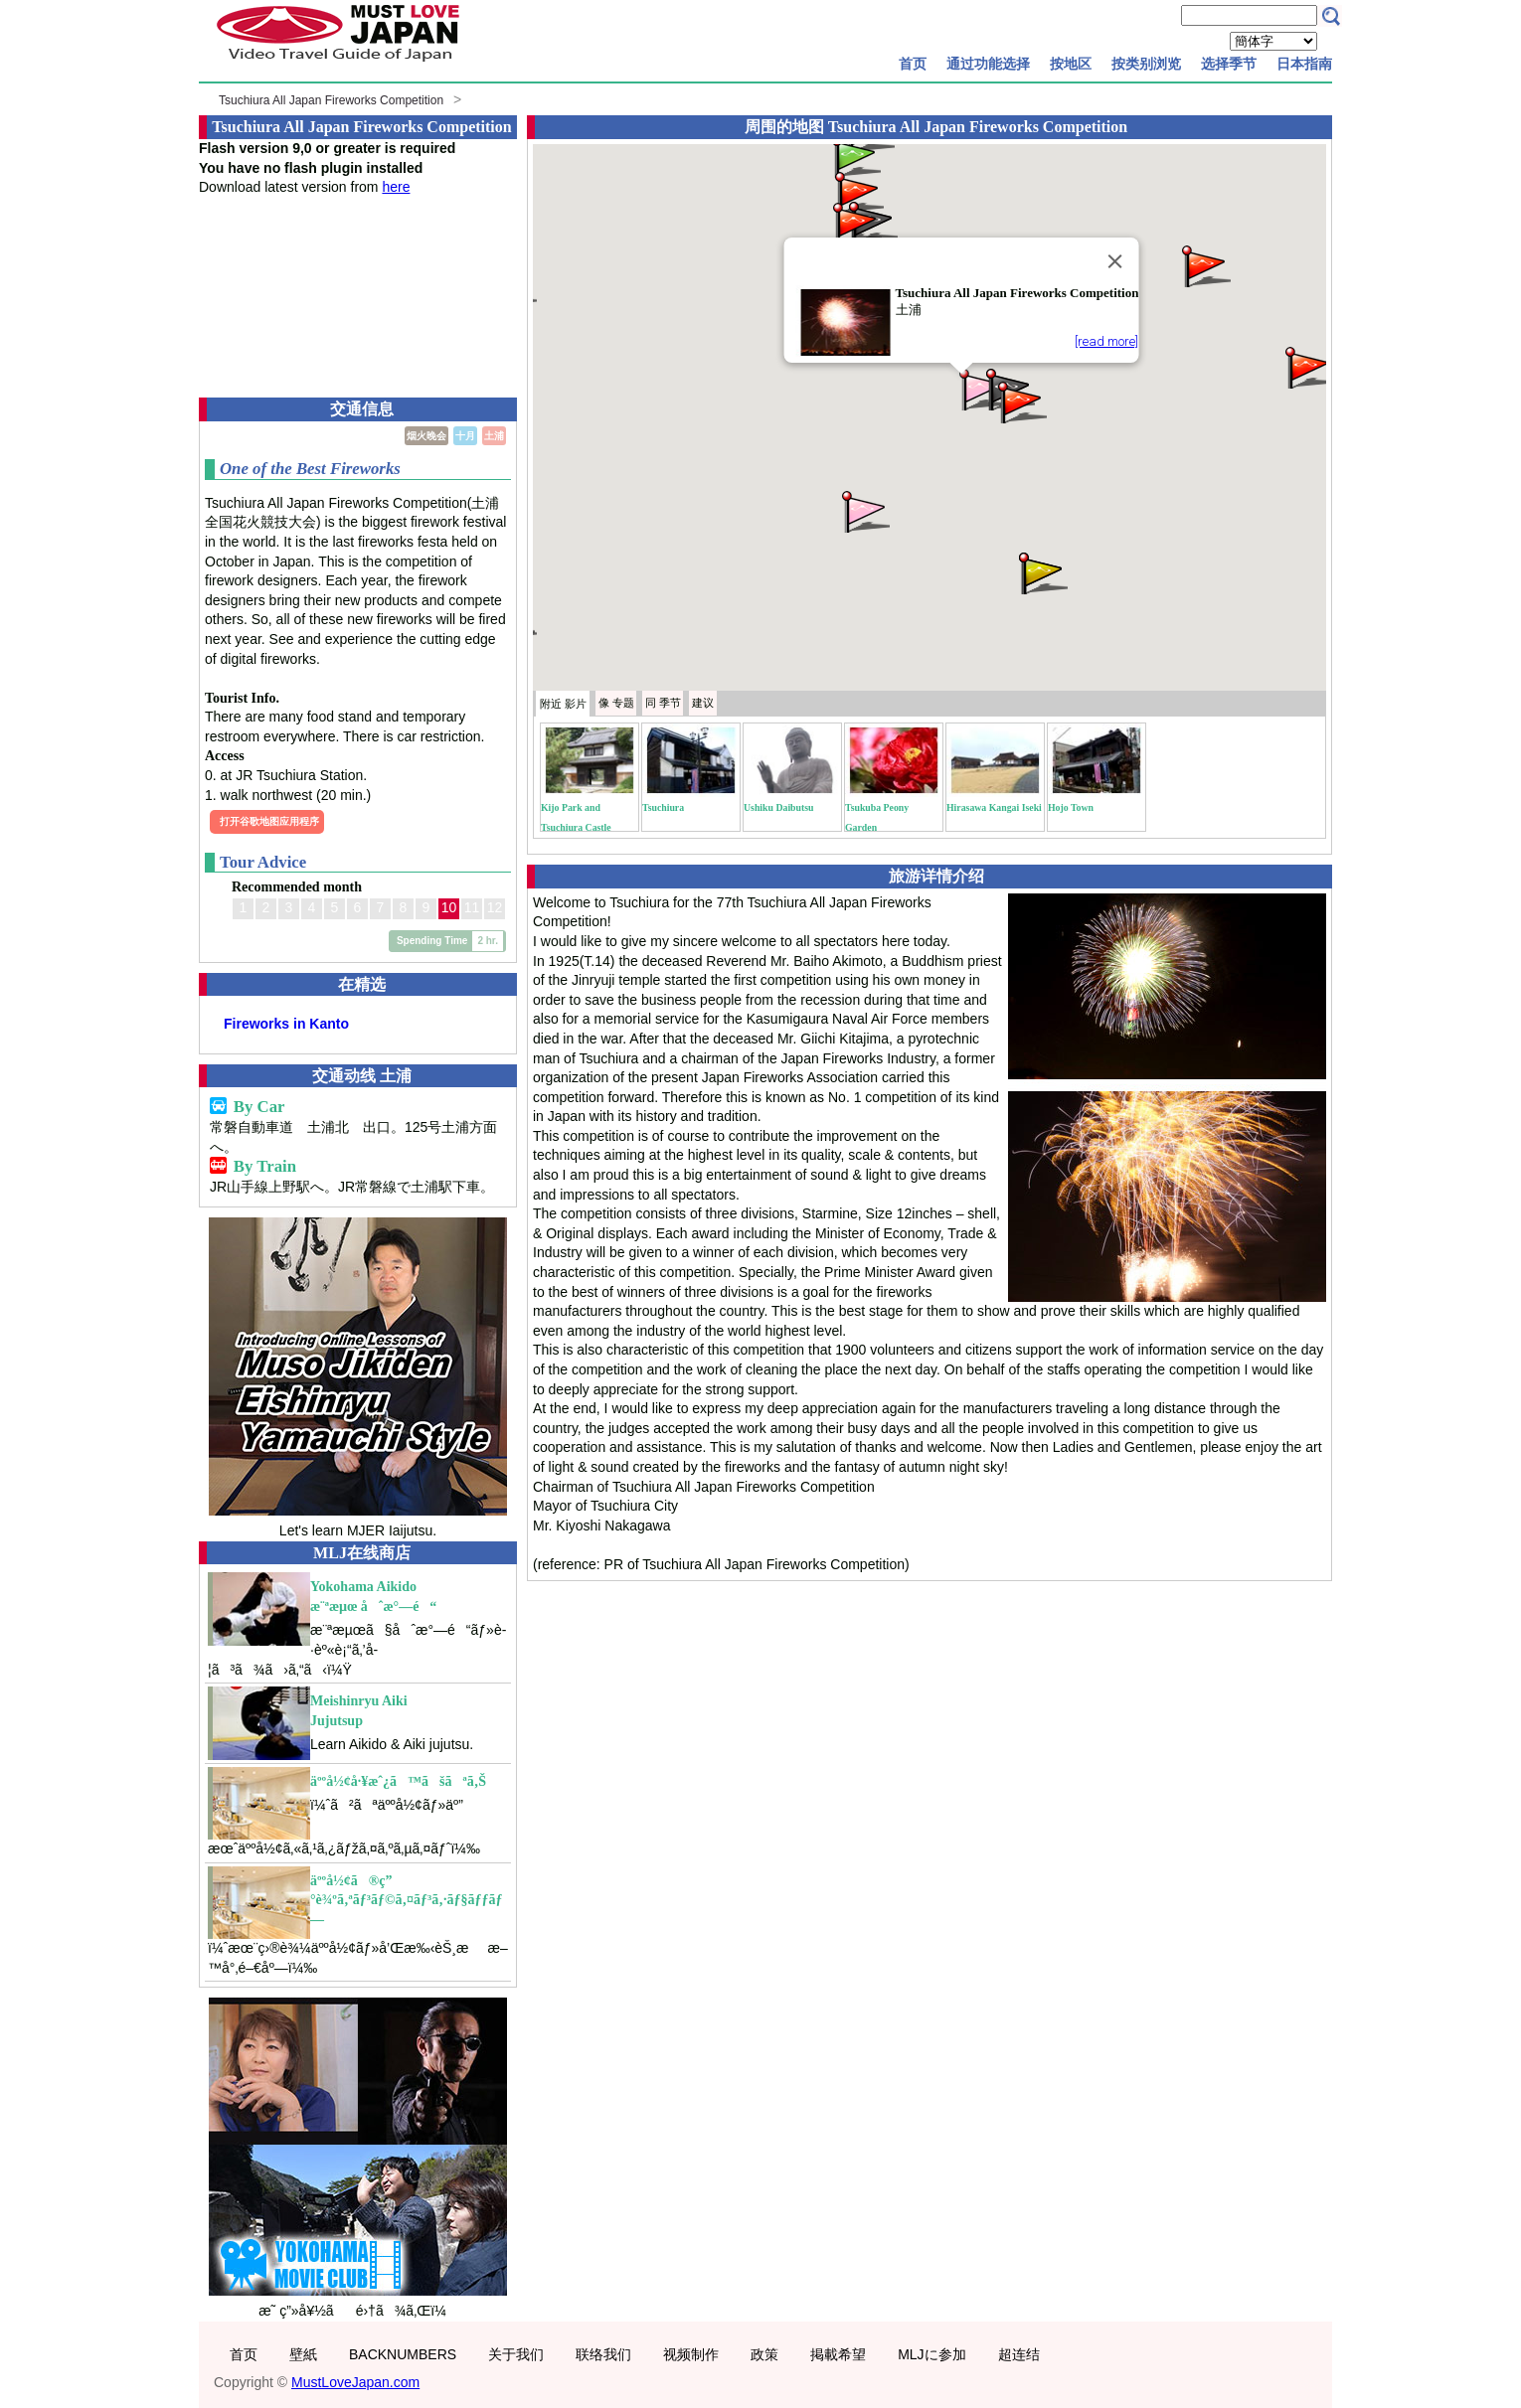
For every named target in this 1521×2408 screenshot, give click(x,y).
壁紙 (303, 2354)
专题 (616, 703)
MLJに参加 (931, 2354)
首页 (913, 64)
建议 (703, 703)
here (396, 187)
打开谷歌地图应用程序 (269, 821)
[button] (981, 388)
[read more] (1106, 341)
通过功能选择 (988, 64)
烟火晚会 (426, 435)
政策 (764, 2354)
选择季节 (1229, 64)
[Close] (1114, 261)
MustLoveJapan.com (355, 2382)
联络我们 (603, 2354)
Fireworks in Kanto (286, 1024)
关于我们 (516, 2354)
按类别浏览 (1146, 64)
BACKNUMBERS (402, 2354)
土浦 (494, 435)
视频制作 (691, 2354)
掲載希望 (838, 2354)
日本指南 (1304, 64)
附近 (563, 704)
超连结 (1019, 2354)
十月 (465, 435)
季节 (663, 703)
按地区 (1071, 64)
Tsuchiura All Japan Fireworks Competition (331, 100)
